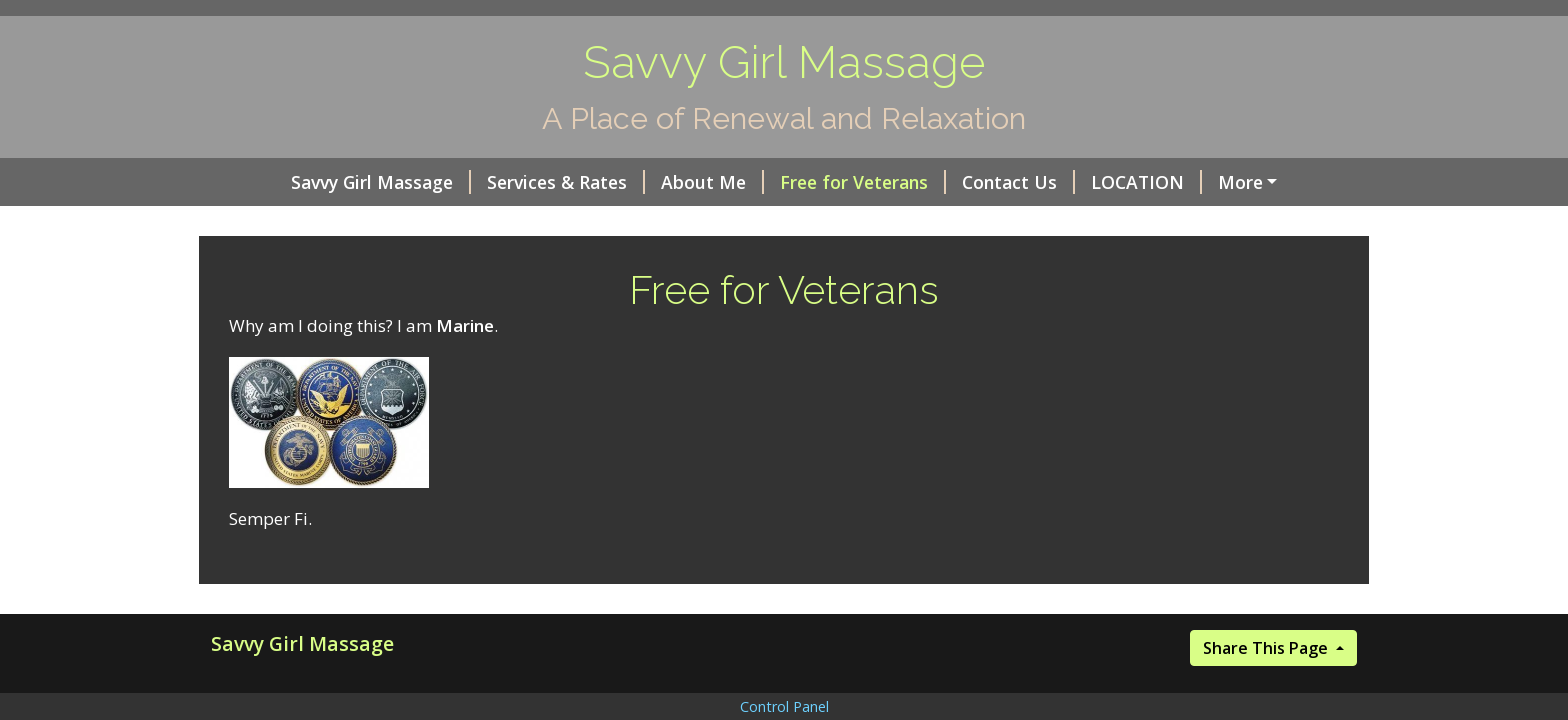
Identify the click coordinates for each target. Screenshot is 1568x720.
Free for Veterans (863, 182)
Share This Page (1267, 648)
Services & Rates (566, 182)
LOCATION (1146, 182)
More (1240, 182)
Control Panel (784, 706)
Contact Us (1018, 182)
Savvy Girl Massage (381, 182)
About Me (712, 182)
